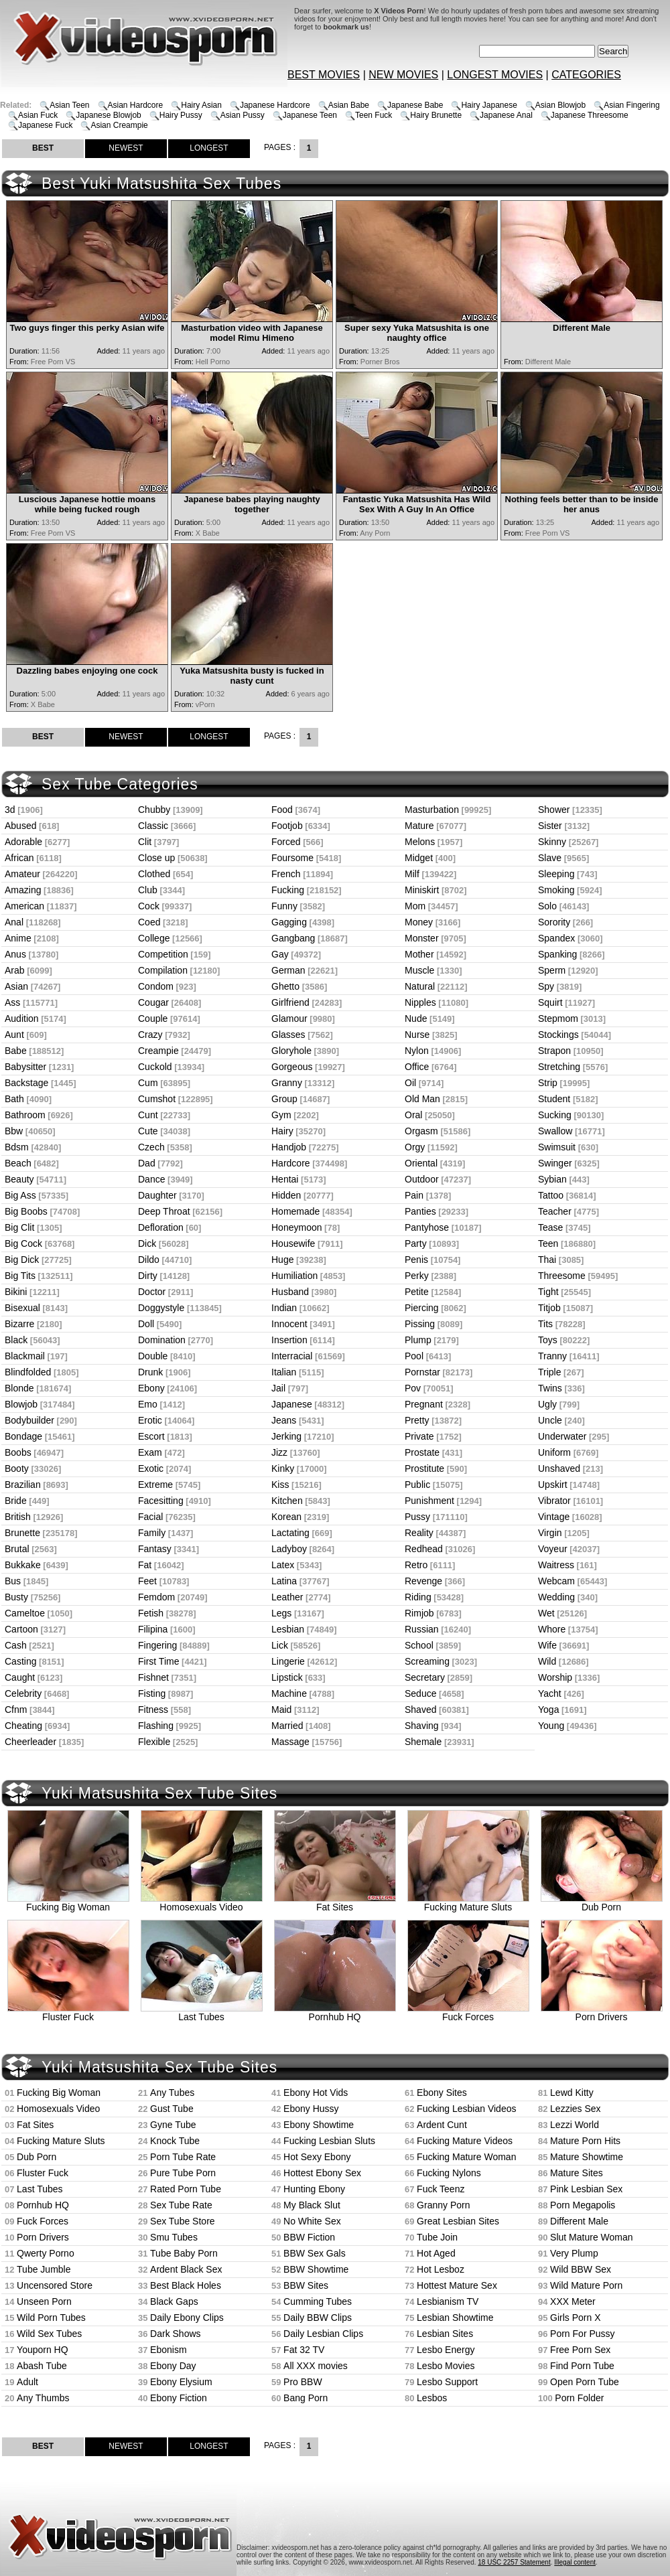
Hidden (286, 1195)
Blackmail (25, 1356)
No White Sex (312, 2221)
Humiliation (294, 1275)
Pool (414, 1356)
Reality (419, 1532)
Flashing (156, 1725)
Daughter (157, 1195)
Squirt (550, 1002)
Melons (420, 841)
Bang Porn (305, 2398)
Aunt (14, 1034)
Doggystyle (161, 1307)
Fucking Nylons (449, 2173)
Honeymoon (296, 1227)
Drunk (150, 1372)
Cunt (148, 1115)
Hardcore (290, 1163)
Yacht (549, 1693)
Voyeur (552, 1548)
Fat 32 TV (303, 2349)
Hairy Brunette (436, 115)
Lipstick (287, 1677)
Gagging (289, 922)
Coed (149, 922)
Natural (420, 986)
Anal (14, 922)
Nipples (420, 1002)
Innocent (289, 1323)
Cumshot (157, 1098)
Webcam (556, 1581)
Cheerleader (30, 1741)
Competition (163, 954)
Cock (148, 906)
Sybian (552, 1179)
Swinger (555, 1163)
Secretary (425, 1677)
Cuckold (155, 1066)
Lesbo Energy (445, 2349)
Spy (546, 986)
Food (282, 809)
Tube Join (437, 2237)
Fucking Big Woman (68, 1902)
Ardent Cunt (442, 2124)
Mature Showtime (586, 2156)
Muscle (419, 970)
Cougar (153, 1002)
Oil (410, 1082)
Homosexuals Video (202, 1902)
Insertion (289, 1340)
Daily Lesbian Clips (323, 2333)
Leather (287, 1597)
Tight (548, 1291)
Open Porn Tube (584, 2381)
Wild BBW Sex (580, 2269)
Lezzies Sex (575, 2108)
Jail (278, 1388)
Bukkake (23, 1565)
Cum (148, 1082)
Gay (280, 954)
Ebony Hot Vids (315, 2092)
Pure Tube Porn (183, 2173)
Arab (15, 970)
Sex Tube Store (182, 2221)
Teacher (555, 1211)
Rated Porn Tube (185, 2189)
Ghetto (285, 986)
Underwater (562, 1436)
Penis (416, 1259)
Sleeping (556, 873)
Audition (22, 1018)
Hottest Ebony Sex (322, 2173)
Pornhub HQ (335, 2012)
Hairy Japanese (489, 105)
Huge (282, 1259)
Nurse (417, 1034)
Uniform (554, 1452)
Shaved (420, 1709)
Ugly (547, 1404)
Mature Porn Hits (585, 2140)
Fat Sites (335, 1902)
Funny (284, 906)
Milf (412, 873)
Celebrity (23, 1693)
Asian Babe (348, 105)
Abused (20, 825)
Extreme (155, 1484)
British (18, 1516)
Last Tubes (202, 2012)
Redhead (424, 1548)
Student (554, 1098)
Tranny (552, 1356)
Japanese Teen (310, 115)
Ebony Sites (442, 2092)
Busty (16, 1597)
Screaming (427, 1661)
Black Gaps (174, 2301)
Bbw (14, 1131)
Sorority (554, 922)
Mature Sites (576, 2173)
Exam (150, 1452)
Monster (422, 938)
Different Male (579, 2221)
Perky (417, 1275)
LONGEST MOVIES (495, 74)
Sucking (555, 1115)
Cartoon (21, 1629)
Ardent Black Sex (186, 2269)
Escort (151, 1436)
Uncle (550, 1420)
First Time (158, 1661)
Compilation (163, 970)
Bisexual (22, 1307)
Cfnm (16, 1709)
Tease (550, 1227)
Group (284, 1098)
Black (16, 1340)
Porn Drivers (602, 2012)
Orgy (415, 1147)
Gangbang (293, 938)
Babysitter (25, 1066)
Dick (147, 1243)
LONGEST (209, 148)
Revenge (423, 1581)
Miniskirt (422, 890)
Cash (16, 1645)
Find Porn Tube (582, 2365)
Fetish (150, 1613)
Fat (144, 1565)
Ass (12, 1002)
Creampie (158, 1050)
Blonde (19, 1388)
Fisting (151, 1693)
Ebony (151, 1388)
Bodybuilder (29, 1420)
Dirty (147, 1275)
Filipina (153, 1629)
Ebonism (168, 2349)
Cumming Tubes (317, 2301)
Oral (413, 1115)
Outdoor (422, 1179)
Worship (555, 1677)
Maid (281, 1709)
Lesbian (287, 1629)
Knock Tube (175, 2140)
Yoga (548, 1709)
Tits (545, 1323)
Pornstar (422, 1372)
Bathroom (25, 1115)
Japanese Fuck (45, 125)
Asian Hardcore (135, 105)
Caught (20, 1677)
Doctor (151, 1291)
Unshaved (559, 1468)
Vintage (554, 1516)
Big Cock (23, 1243)
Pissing (420, 1323)
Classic (153, 825)
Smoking (556, 890)
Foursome (292, 857)
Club (147, 890)
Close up (156, 857)
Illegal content (575, 2562)
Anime (18, 938)
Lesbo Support (447, 2381)
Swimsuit (557, 1147)
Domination (162, 1340)
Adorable (23, 841)
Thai (547, 1259)
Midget (419, 857)
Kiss (280, 1484)
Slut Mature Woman (591, 2237)
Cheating (23, 1725)
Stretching (559, 1066)
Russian (422, 1629)
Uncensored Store (54, 2285)
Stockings (558, 1034)
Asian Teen (69, 105)
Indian (284, 1307)
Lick (279, 1645)
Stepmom (558, 1018)
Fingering (157, 1645)
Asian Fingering (631, 105)
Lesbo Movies (445, 2365)
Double (153, 1356)
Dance (151, 1179)
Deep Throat (164, 1211)
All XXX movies (315, 2365)
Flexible (154, 1741)
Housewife (293, 1243)
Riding (418, 1597)
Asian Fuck (38, 115)
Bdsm (17, 1147)
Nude (416, 1018)
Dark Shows (175, 2333)
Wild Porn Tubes (51, 2317)
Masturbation (432, 809)
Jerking (286, 1436)
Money (419, 922)
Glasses (288, 1034)
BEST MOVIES (323, 74)
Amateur (22, 873)
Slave (549, 857)
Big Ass (20, 1195)
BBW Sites (305, 2285)
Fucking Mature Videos (465, 2140)
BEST (43, 148)
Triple (549, 1372)
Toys (547, 1340)
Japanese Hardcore (275, 105)
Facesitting (161, 1500)
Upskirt (552, 1484)
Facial (150, 1516)
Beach (18, 1163)
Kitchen (287, 1500)
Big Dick (22, 1259)
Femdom (156, 1597)
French (286, 873)
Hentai (284, 1179)
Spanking (557, 954)
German (288, 970)
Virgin (550, 1532)
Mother (419, 954)
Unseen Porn (44, 2301)
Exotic (150, 1468)
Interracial (291, 1356)
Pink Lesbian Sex (586, 2189)
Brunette (22, 1532)
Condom (156, 986)
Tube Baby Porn (184, 2253)
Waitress (556, 1565)
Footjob (287, 825)
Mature (419, 825)
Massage (290, 1741)
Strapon (554, 1050)
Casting (20, 1661)
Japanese (291, 1404)
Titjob (549, 1307)
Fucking (287, 890)
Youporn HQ (42, 2349)
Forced (286, 841)
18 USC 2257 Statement (514, 2562)
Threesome (562, 1275)
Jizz (279, 1452)
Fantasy (155, 1548)
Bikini (16, 1291)
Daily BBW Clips (317, 2317)
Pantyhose (427, 1227)
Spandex (556, 938)
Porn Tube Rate (183, 2156)
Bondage (23, 1436)
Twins (550, 1388)
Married (287, 1725)
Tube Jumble (43, 2269)
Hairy (282, 1131)
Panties (420, 1211)
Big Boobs (26, 1211)
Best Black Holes (185, 2285)
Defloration (161, 1227)
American (24, 906)
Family (151, 1532)
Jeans (283, 1420)
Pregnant (424, 1404)
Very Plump (574, 2253)
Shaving (422, 1725)
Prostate (422, 1452)
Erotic (150, 1420)
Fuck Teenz (440, 2189)
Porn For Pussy (582, 2333)
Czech (151, 1147)
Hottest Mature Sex (457, 2285)
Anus (15, 954)
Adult (27, 2381)
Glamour (289, 1018)
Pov (413, 1388)
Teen (548, 1243)
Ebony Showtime (318, 2124)
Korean (286, 1516)
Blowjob (21, 1404)
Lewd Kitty (572, 2092)
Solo (547, 906)
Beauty (19, 1179)
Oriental (421, 1163)
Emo (147, 1404)
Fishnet (153, 1677)
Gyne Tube (173, 2124)
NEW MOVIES (403, 74)
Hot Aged (436, 2253)
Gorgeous (291, 1066)
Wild (547, 1661)
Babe (16, 1050)
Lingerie (288, 1661)
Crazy (150, 1034)
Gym (281, 1115)
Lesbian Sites (445, 2333)
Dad (146, 1163)
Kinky (282, 1468)
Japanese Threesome (589, 115)
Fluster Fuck (68, 2012)
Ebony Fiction (178, 2398)
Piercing (422, 1307)
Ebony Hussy (310, 2108)
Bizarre (19, 1323)
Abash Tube (42, 2365)
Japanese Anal (506, 115)
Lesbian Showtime (455, 2317)
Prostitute (424, 1468)
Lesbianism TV (447, 2301)
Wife (547, 1645)
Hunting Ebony (314, 2189)
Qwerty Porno (45, 2253)
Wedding (556, 1597)
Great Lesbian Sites (458, 2221)
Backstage (26, 1082)
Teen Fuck (373, 115)
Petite (417, 1291)
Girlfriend (290, 1002)
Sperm (551, 970)
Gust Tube (172, 2108)
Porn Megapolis (582, 2205)
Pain (414, 1195)
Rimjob (419, 1613)
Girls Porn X (575, 2317)
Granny (286, 1082)
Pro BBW (302, 2381)
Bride (16, 1500)
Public (417, 1484)
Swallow (555, 1131)
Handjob (288, 1147)
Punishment (429, 1500)
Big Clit (19, 1227)
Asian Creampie (118, 125)
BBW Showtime (315, 2269)
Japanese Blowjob (108, 115)
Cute (148, 1131)
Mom (415, 906)
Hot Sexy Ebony (316, 2156)
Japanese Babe (415, 105)
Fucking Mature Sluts (468, 1902)
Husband (290, 1291)
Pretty (417, 1420)
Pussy (417, 1516)
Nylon (417, 1050)
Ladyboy (289, 1548)
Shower (554, 809)
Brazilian (23, 1484)
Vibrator (554, 1500)
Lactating (290, 1532)
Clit (144, 841)
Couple (153, 1018)
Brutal (17, 1548)
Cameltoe (25, 1613)
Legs (281, 1613)
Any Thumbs (43, 2398)
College (154, 938)
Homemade (295, 1211)
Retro (416, 1565)
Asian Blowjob (560, 105)
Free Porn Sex (580, 2349)
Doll (146, 1323)
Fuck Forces (468, 2012)
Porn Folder (579, 2398)
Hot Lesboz (440, 2269)
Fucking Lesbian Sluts (329, 2140)
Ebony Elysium (181, 2381)
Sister (550, 825)
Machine (289, 1693)
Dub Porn (602, 1902)
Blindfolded (28, 1372)
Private (419, 1436)
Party (416, 1243)
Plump (418, 1340)
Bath (14, 1098)
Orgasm (421, 1131)
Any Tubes (172, 2092)
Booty (17, 1468)
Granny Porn (443, 2205)
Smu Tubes (174, 2237)
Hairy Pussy (180, 115)
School (419, 1645)
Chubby (154, 809)
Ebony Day (173, 2365)
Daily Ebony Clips (187, 2317)
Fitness (153, 1709)
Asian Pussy (242, 115)
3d (10, 809)
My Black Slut (311, 2205)
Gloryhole (291, 1050)
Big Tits (20, 1275)
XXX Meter (573, 2301)
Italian (283, 1372)
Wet (546, 1613)
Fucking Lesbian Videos (466, 2108)
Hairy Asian (201, 105)
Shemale (423, 1741)
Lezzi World (574, 2124)
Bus (13, 1581)
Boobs (18, 1452)
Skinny (552, 841)
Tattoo (550, 1195)
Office (417, 1066)
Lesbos (432, 2398)
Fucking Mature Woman (466, 2156)
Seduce (420, 1693)
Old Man (422, 1098)
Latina (284, 1581)
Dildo (148, 1259)
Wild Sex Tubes (49, 2333)
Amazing (23, 890)
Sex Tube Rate (181, 2205)
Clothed (154, 873)
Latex (282, 1565)
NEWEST (126, 148)
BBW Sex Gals (314, 2253)
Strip (547, 1082)
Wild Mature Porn (586, 2285)
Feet (147, 1581)
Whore (551, 1629)
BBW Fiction (309, 2237)
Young (551, 1725)
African (19, 857)
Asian (16, 986)
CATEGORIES (586, 74)
